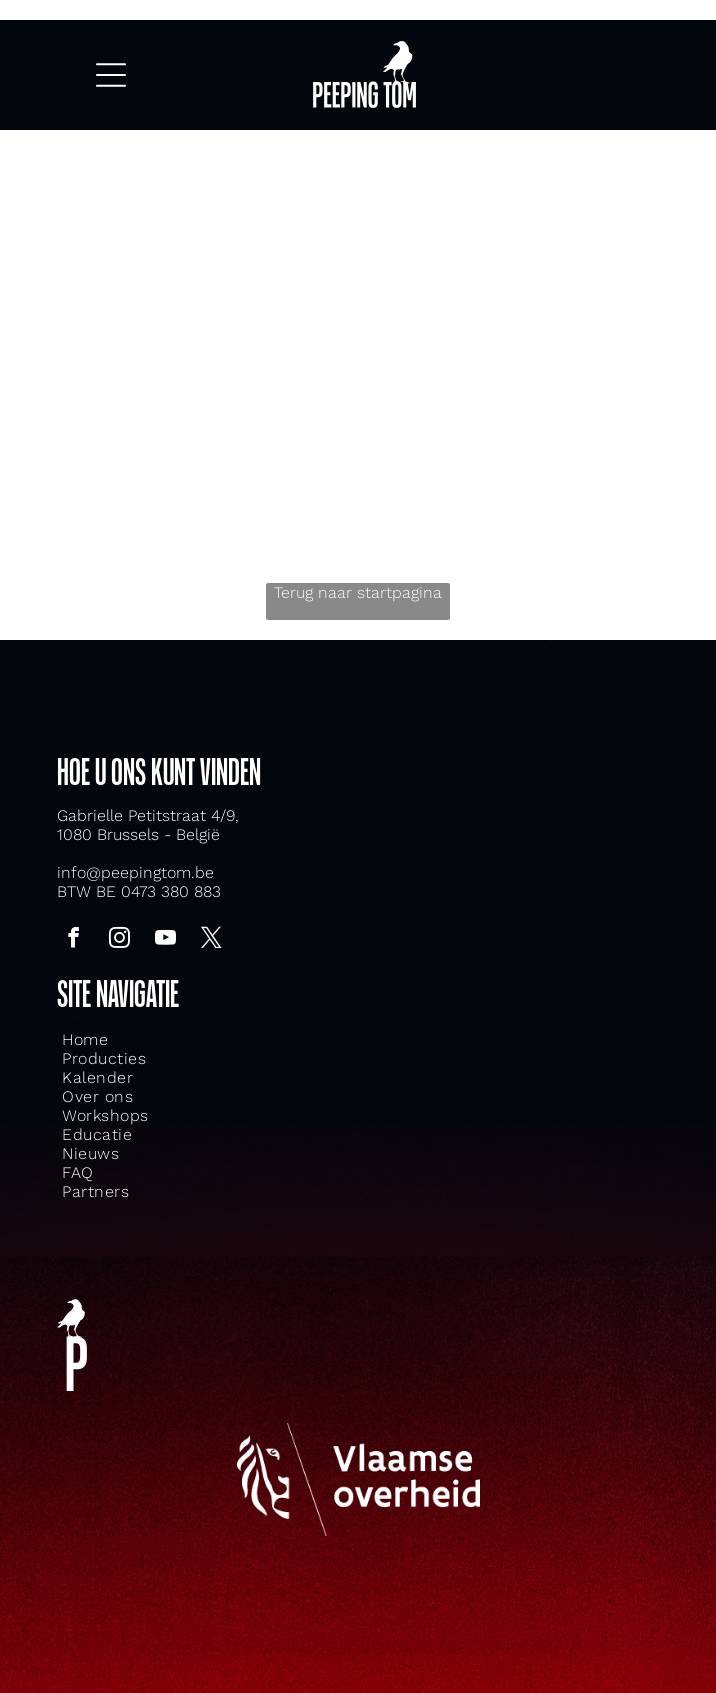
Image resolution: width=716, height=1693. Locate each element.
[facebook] (73, 940)
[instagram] (119, 940)
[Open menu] (111, 75)
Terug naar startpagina (358, 592)
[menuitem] (253, 1039)
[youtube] (165, 940)
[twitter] (211, 940)
